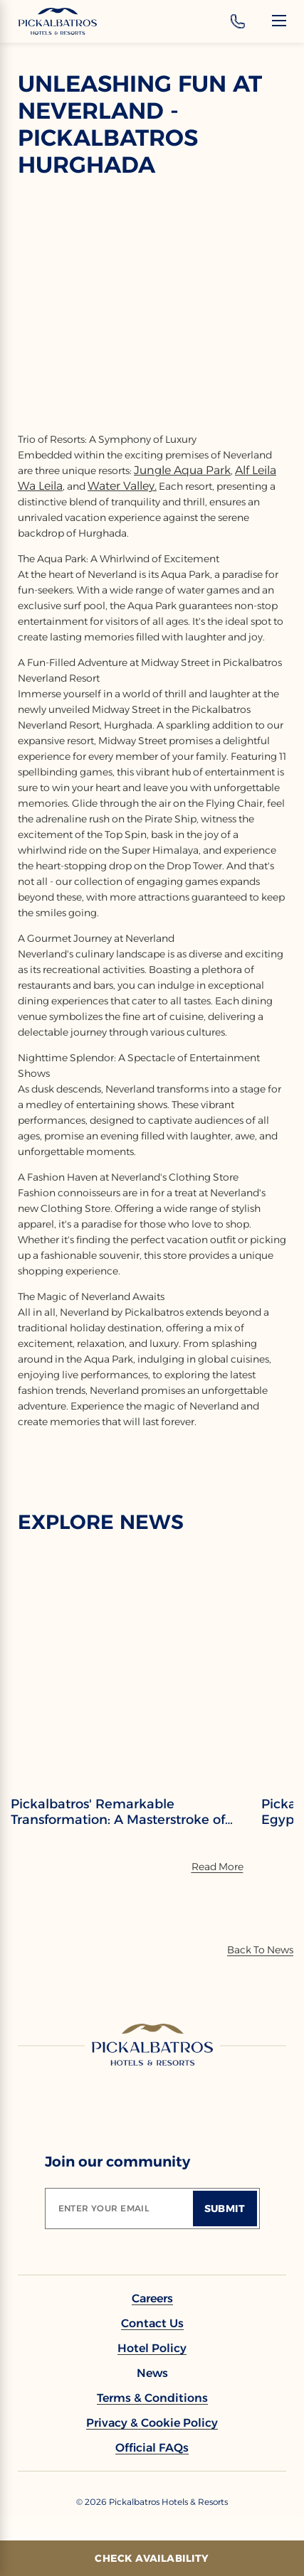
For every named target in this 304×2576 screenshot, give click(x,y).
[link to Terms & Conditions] (152, 2398)
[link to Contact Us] (152, 2323)
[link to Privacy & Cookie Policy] (152, 2423)
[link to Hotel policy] (152, 2348)
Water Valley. (122, 486)
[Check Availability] (152, 2558)
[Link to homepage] (152, 2044)
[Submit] (225, 2208)
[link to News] (152, 2373)
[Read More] (217, 1866)
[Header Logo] (58, 21)
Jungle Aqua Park (182, 470)
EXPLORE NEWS (101, 1522)
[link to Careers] (152, 2298)
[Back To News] (260, 1949)
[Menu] (279, 20)
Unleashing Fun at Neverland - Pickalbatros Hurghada (140, 124)
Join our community (117, 2161)
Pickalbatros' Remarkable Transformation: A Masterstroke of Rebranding (118, 1812)
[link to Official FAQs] (152, 2447)
